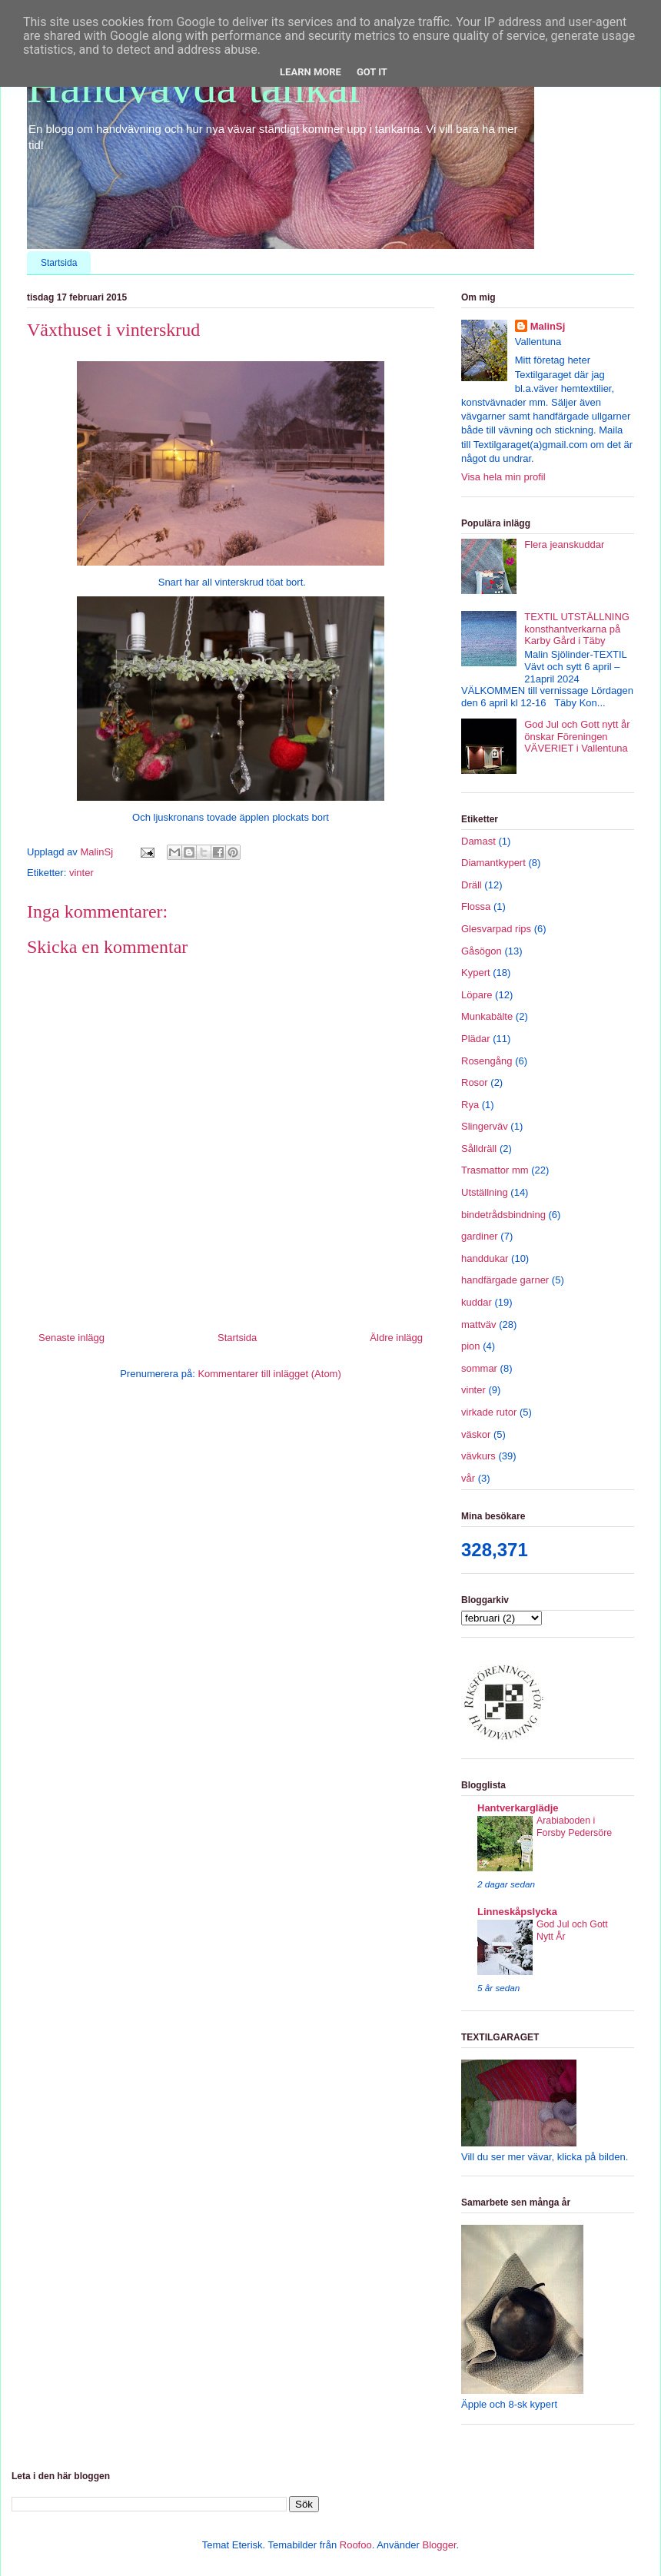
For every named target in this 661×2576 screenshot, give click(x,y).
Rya (470, 1104)
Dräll (471, 885)
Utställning (484, 1192)
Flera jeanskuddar (564, 544)
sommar (479, 1368)
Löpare (476, 995)
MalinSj (548, 326)
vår (468, 1478)
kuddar (476, 1302)
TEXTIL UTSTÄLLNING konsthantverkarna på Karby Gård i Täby (576, 628)
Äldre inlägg (396, 1337)
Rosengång (487, 1061)
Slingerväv (484, 1126)
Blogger (439, 2545)
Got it (372, 72)
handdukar (484, 1258)
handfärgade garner (505, 1280)
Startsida (59, 262)
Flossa (475, 906)
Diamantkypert (493, 862)
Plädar (475, 1038)
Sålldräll (479, 1148)
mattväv (479, 1324)
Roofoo (356, 2545)
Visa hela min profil (503, 477)
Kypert (475, 972)
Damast (478, 841)
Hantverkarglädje (518, 1808)
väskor (475, 1434)
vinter (81, 872)
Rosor (474, 1082)
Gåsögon (481, 951)
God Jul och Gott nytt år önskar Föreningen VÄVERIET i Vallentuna (576, 736)
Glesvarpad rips (496, 928)
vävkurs (478, 1456)
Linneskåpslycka (517, 1911)
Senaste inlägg (71, 1337)
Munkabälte (487, 1016)
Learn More (310, 72)
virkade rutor (489, 1412)
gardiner (479, 1236)
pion (470, 1346)
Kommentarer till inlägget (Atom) (269, 1373)
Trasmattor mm (495, 1170)
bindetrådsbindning (503, 1214)
